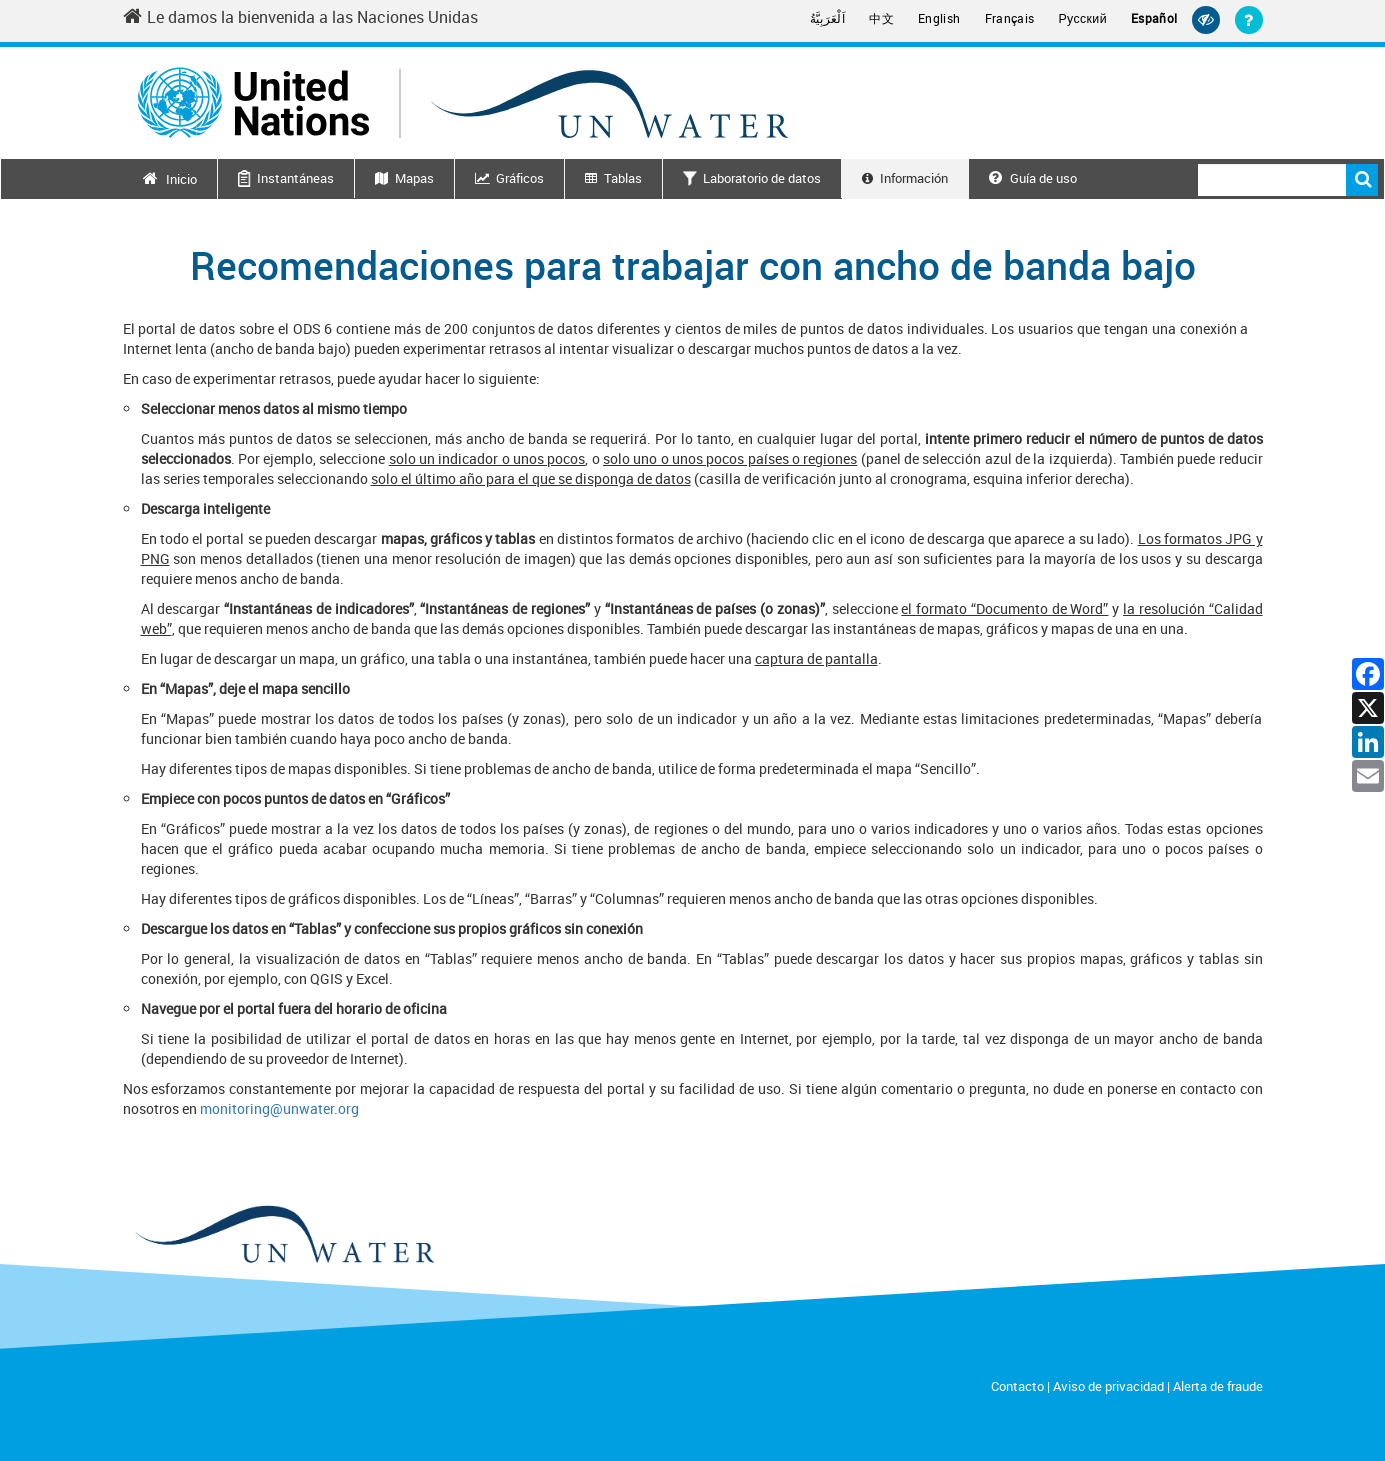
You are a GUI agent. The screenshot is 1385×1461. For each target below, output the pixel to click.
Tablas (623, 178)
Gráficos (520, 178)
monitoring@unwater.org (279, 1108)
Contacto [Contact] (1017, 1386)
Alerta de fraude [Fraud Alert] (1218, 1386)
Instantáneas (295, 178)
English (939, 18)
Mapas (414, 178)
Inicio (181, 179)
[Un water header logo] (463, 102)
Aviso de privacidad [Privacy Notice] (1108, 1386)
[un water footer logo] (283, 1235)
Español (1154, 18)
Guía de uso (1033, 178)
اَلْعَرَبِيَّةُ (828, 18)
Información (914, 178)
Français (1010, 18)
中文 (881, 18)
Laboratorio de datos (762, 178)
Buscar (1362, 180)
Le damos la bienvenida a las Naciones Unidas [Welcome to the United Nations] (300, 17)
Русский (1083, 19)
